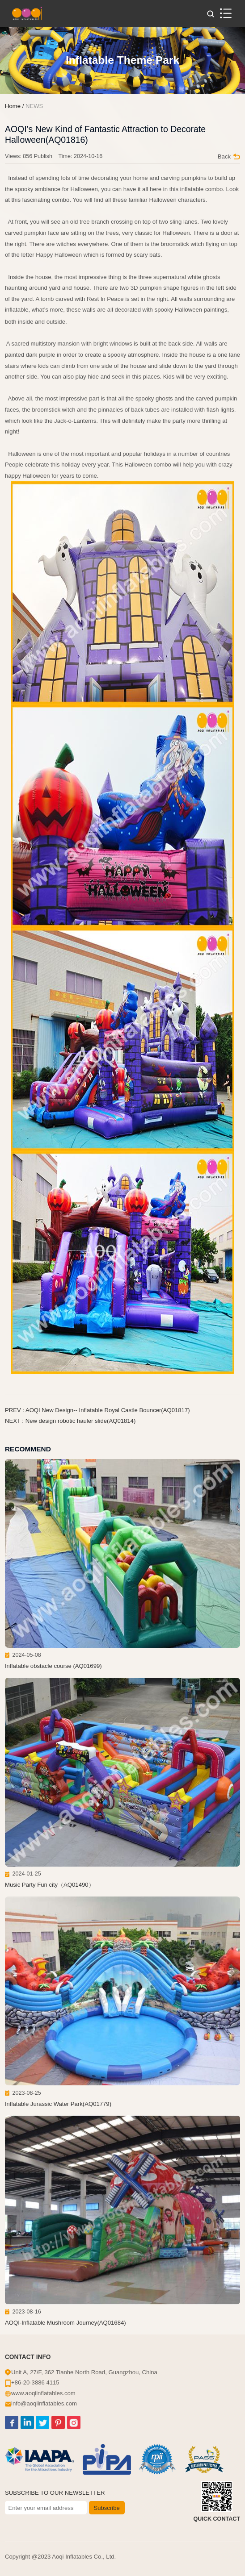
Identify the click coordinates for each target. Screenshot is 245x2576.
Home (13, 106)
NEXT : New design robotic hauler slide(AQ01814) (70, 1420)
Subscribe (106, 2508)
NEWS (34, 106)
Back (229, 156)
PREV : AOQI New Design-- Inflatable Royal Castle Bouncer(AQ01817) (97, 1410)
